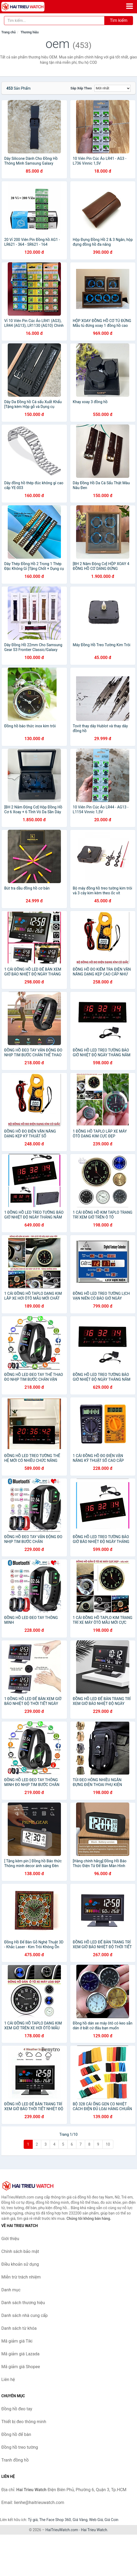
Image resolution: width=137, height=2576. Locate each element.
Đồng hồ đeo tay (16, 2408)
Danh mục (10, 2289)
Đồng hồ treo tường (19, 2447)
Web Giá (96, 2520)
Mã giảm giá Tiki (16, 2341)
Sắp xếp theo (81, 88)
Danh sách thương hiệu (23, 2302)
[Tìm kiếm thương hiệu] (54, 20)
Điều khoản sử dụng (20, 2264)
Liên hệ (8, 2379)
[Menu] (129, 6)
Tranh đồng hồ (15, 2460)
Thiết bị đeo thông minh (23, 2421)
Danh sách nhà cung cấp (24, 2315)
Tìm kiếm (118, 20)
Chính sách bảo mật (20, 2251)
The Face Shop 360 (55, 2520)
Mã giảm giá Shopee (20, 2366)
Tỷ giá (33, 2520)
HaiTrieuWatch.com (61, 2530)
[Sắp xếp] (112, 88)
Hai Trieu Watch (94, 2530)
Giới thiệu (10, 2238)
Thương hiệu (29, 32)
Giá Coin (111, 2520)
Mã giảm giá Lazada (20, 2353)
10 (108, 2144)
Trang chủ (8, 32)
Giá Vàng (80, 2520)
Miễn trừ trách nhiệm (21, 2277)
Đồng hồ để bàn (16, 2434)
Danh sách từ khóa (19, 2328)
